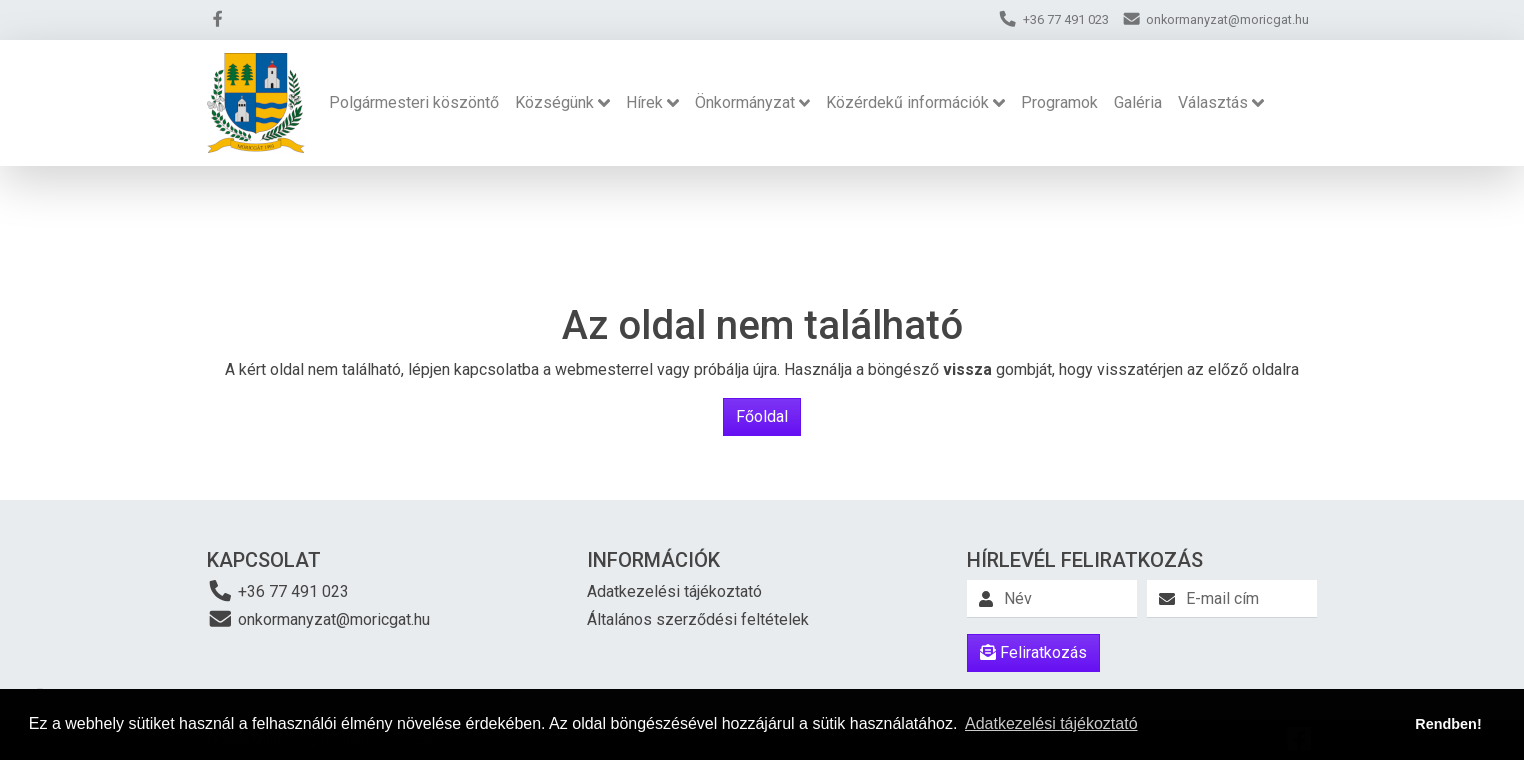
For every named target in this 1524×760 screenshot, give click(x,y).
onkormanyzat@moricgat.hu (318, 618)
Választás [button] (1213, 102)
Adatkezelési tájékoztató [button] (1051, 723)
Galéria (1138, 102)
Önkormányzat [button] (745, 102)
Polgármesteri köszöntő (414, 102)
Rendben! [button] (1448, 724)
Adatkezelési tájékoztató (674, 591)
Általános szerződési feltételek (698, 619)
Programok (1059, 102)
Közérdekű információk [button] (907, 102)
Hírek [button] (644, 102)
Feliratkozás (1033, 652)
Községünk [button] (554, 102)
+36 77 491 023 (278, 590)
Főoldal (762, 416)
